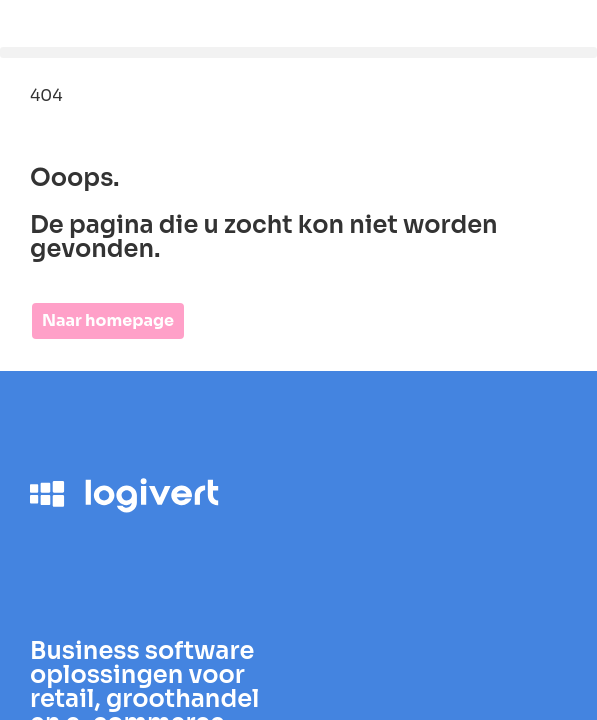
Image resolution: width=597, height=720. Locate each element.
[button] (298, 52)
